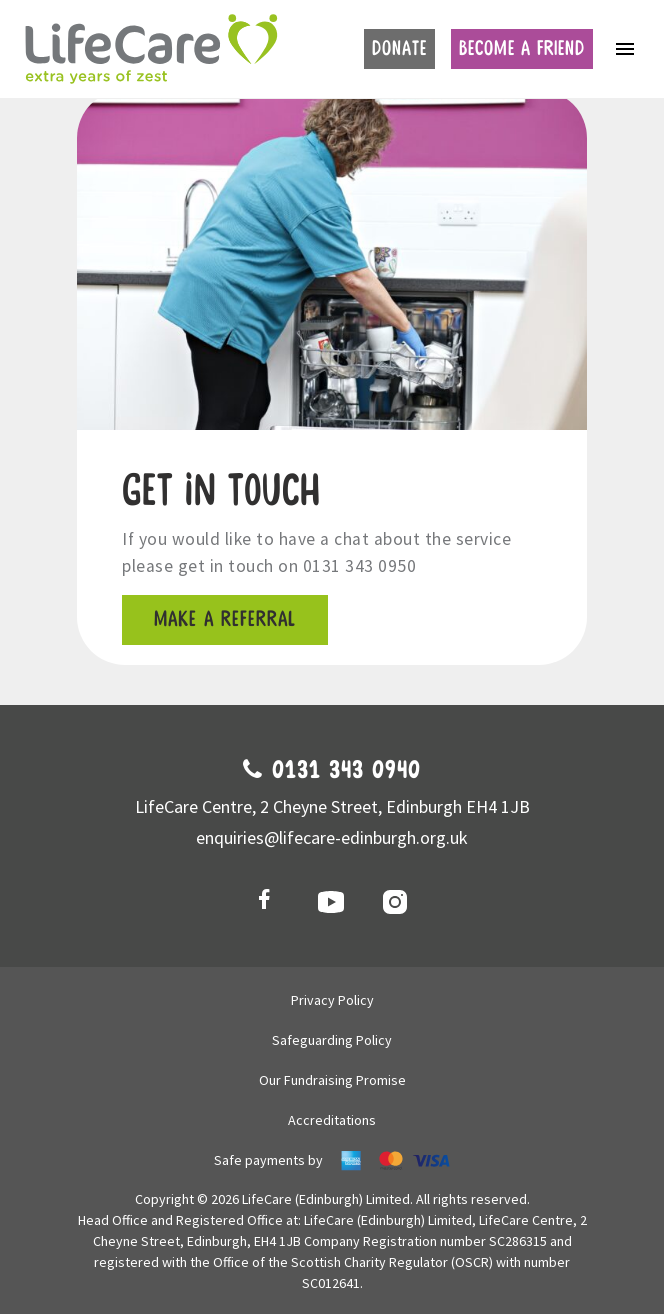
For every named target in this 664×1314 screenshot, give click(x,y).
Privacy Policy (332, 1000)
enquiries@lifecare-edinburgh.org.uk (332, 837)
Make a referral (225, 619)
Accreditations (332, 1120)
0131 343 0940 (332, 771)
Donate (399, 49)
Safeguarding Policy (332, 1040)
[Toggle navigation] (625, 49)
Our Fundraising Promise (332, 1080)
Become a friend (522, 49)
